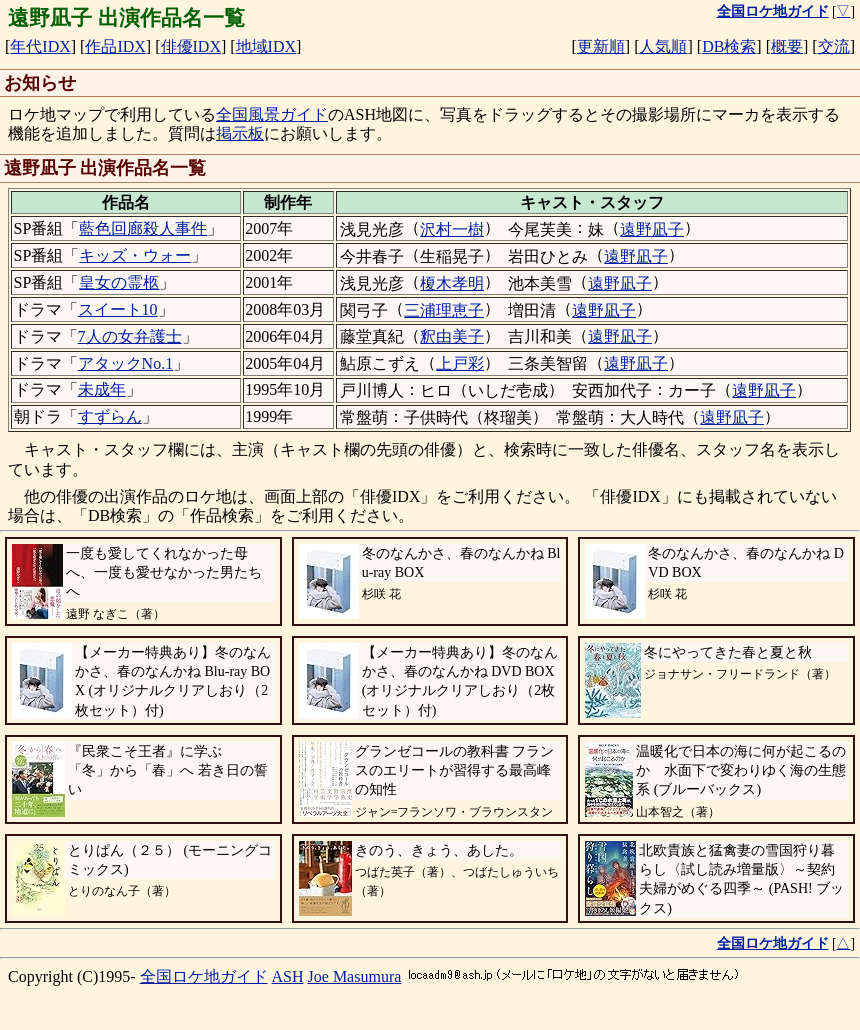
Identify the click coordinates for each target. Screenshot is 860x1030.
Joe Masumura (355, 976)
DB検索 (729, 46)
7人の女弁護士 (130, 336)
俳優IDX (191, 46)
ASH (288, 976)
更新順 (601, 46)
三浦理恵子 (444, 310)
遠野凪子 (652, 229)
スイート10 (118, 309)
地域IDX (266, 46)
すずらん (110, 416)
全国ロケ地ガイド (204, 976)
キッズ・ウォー (135, 255)
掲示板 (240, 133)
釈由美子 (452, 336)
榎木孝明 (452, 283)
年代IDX (40, 46)
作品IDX (115, 46)
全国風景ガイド (272, 114)
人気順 (663, 46)
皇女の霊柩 (119, 282)
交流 (834, 46)
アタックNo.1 (126, 363)
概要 (787, 46)
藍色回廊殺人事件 (143, 228)
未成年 (102, 389)
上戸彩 (460, 363)
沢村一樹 (452, 229)
